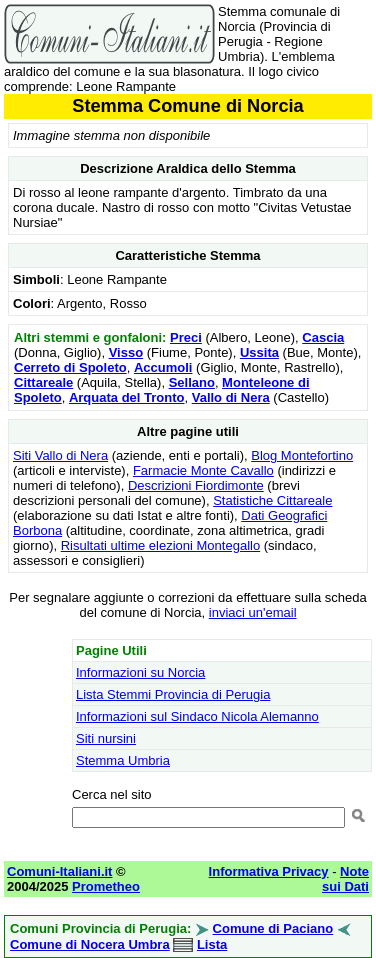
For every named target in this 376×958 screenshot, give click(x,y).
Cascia (323, 337)
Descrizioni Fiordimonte (196, 485)
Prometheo (106, 886)
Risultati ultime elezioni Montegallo (160, 545)
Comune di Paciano (273, 928)
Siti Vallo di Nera (60, 455)
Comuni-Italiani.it (59, 871)
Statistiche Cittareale (272, 500)
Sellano (192, 382)
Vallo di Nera (231, 397)
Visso (126, 352)
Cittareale (43, 382)
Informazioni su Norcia (140, 672)
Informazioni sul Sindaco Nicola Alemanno (197, 716)
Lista (212, 944)
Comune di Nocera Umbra (90, 944)
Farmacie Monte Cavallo (203, 470)
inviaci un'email (253, 612)
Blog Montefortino (302, 455)
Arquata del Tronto (127, 397)
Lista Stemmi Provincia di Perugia (173, 694)
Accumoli (163, 367)
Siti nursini (106, 738)
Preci (186, 337)
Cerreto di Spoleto (70, 367)
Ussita (259, 352)
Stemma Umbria (123, 760)
